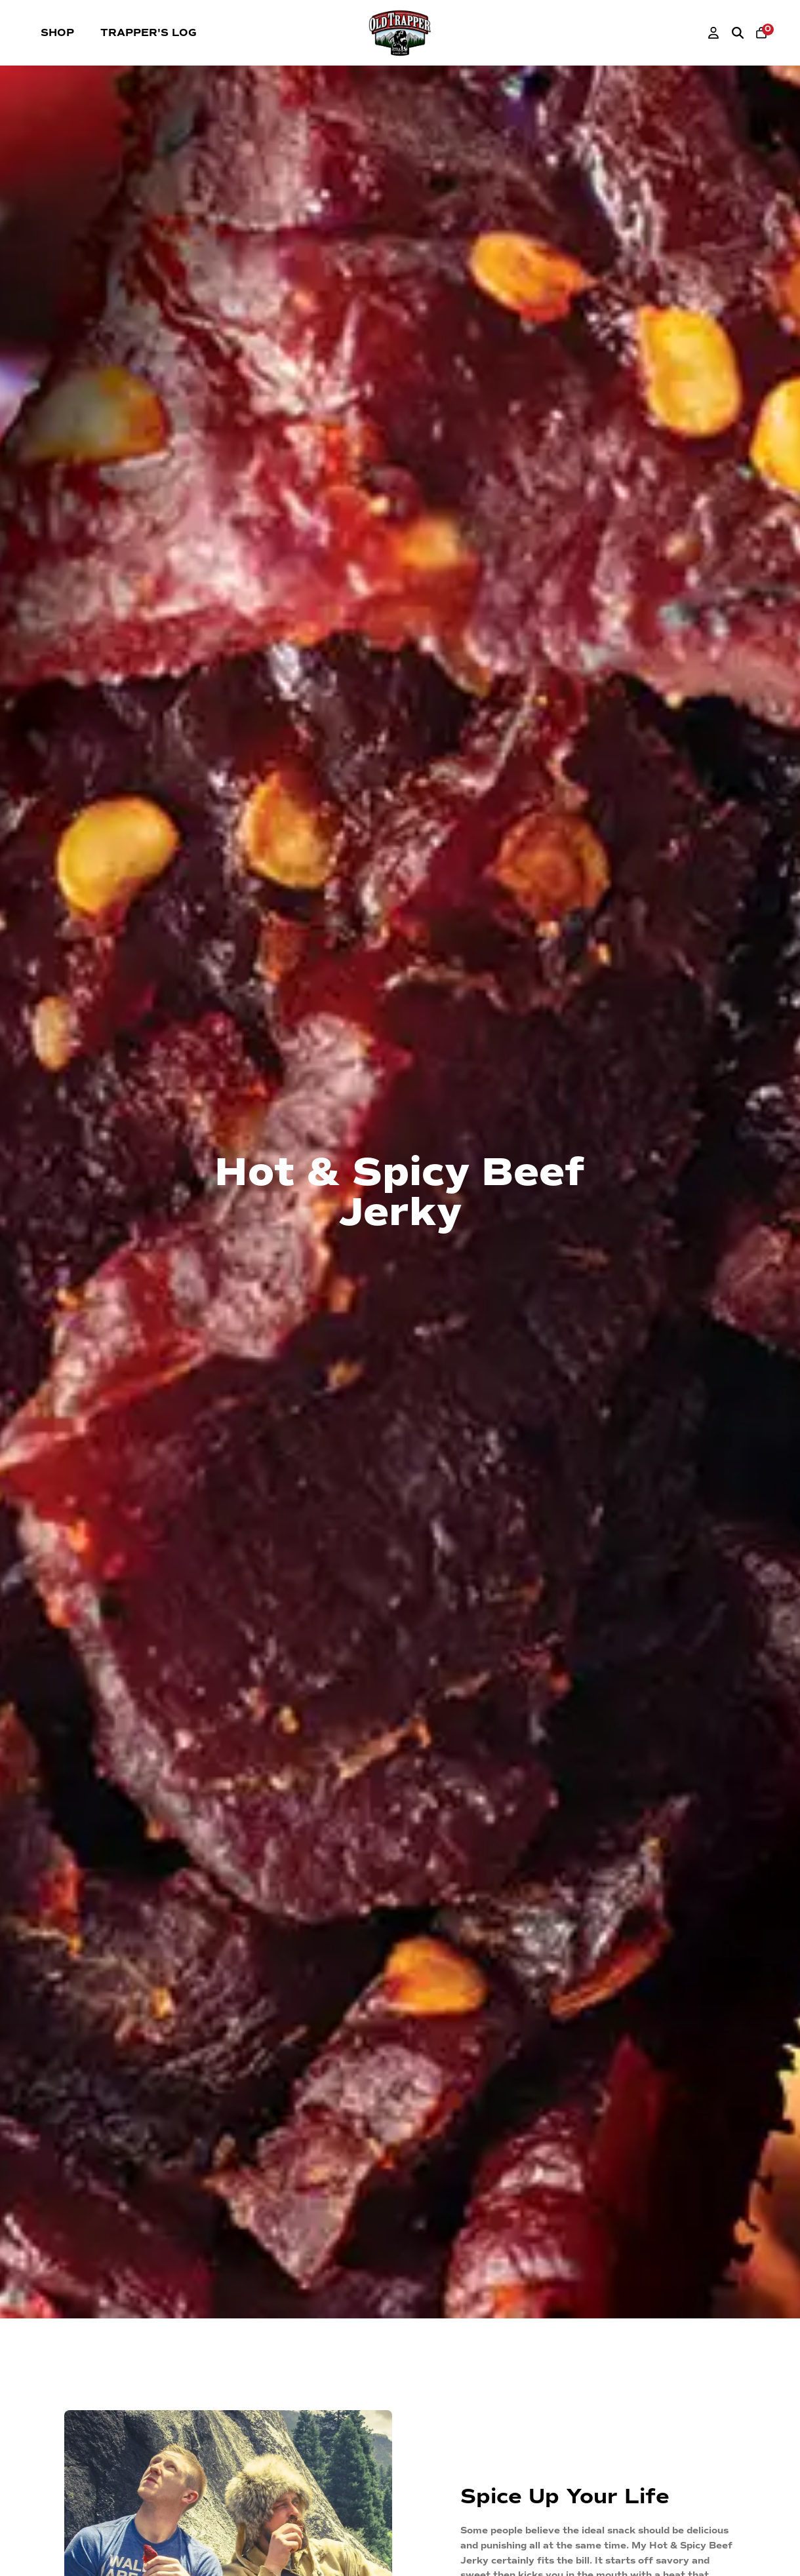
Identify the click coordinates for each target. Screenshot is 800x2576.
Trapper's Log (148, 33)
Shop (57, 33)
